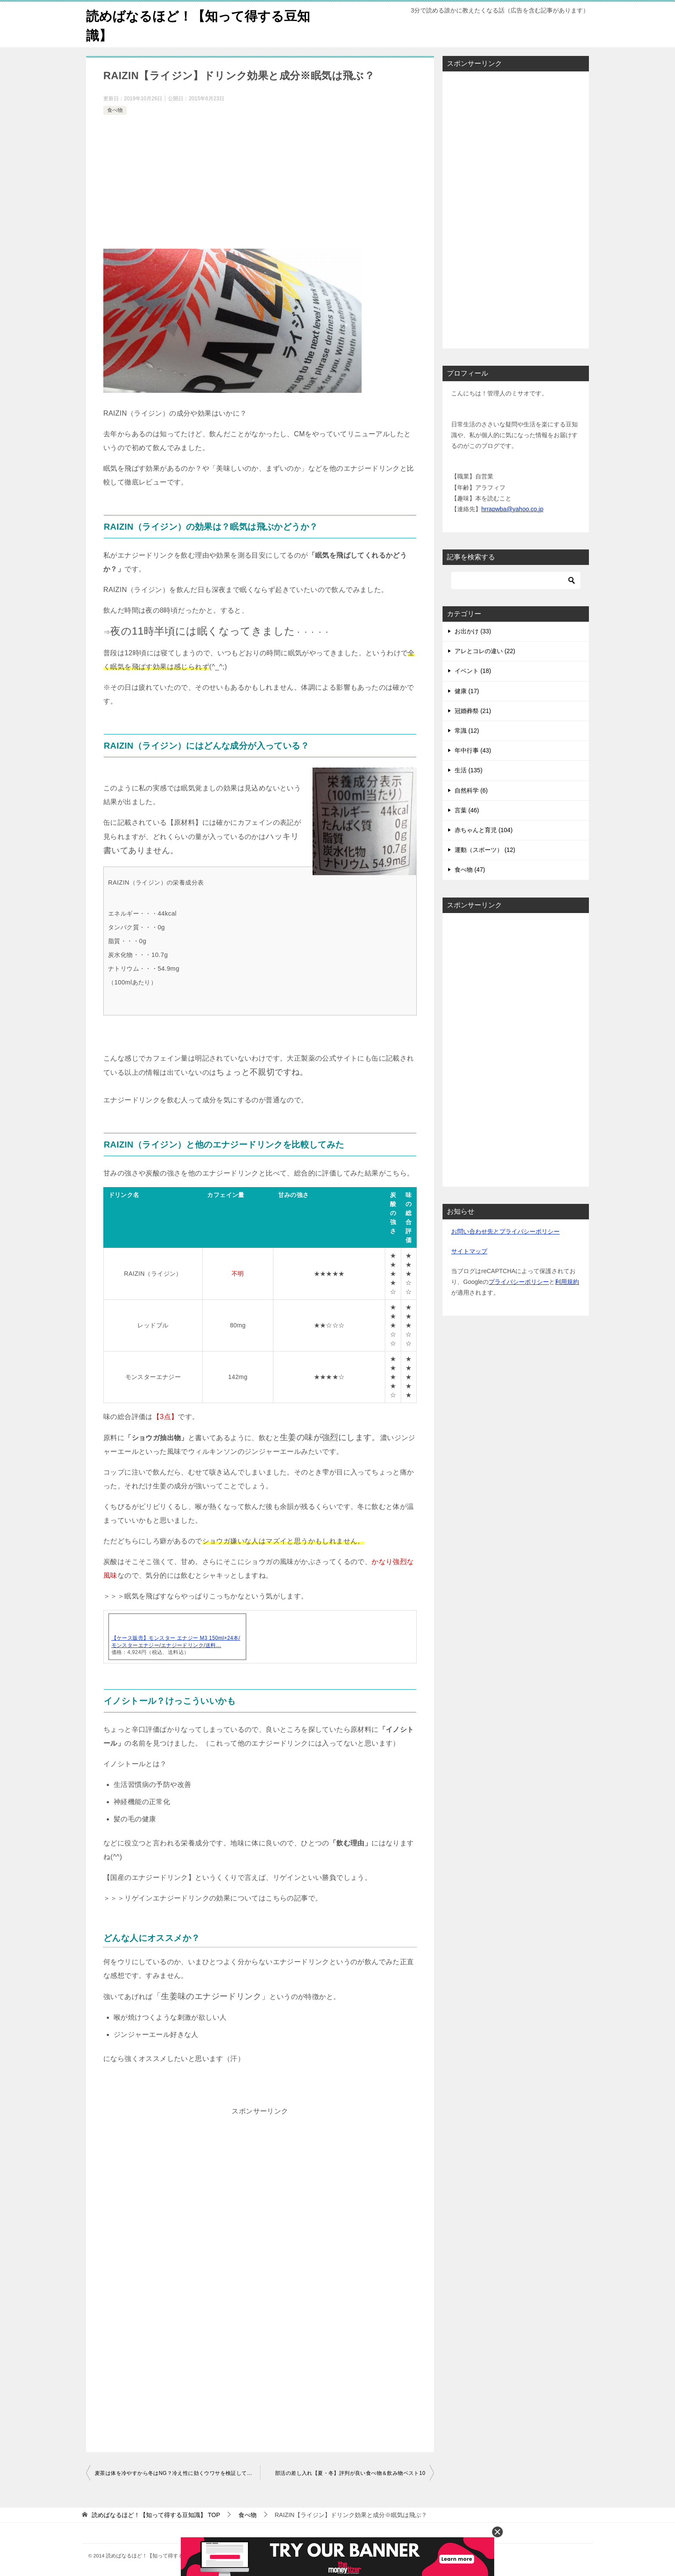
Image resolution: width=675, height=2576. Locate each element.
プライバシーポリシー (519, 1281)
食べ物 (115, 110)
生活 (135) (469, 770)
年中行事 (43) (473, 750)
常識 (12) (467, 730)
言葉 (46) (467, 810)
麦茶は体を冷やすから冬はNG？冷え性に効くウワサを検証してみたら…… (177, 2473)
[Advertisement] (260, 181)
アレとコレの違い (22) (485, 651)
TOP (156, 2514)
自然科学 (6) (471, 790)
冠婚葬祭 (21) (473, 710)
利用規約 (567, 1281)
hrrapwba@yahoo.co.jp (512, 509)
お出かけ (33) (473, 631)
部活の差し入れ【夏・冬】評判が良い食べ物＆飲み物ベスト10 (350, 2473)
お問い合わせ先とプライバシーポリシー (505, 1231)
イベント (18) (473, 670)
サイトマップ (469, 1251)
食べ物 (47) (470, 869)
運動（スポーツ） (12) (485, 849)
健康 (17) (467, 691)
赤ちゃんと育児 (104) (484, 830)
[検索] (515, 580)
